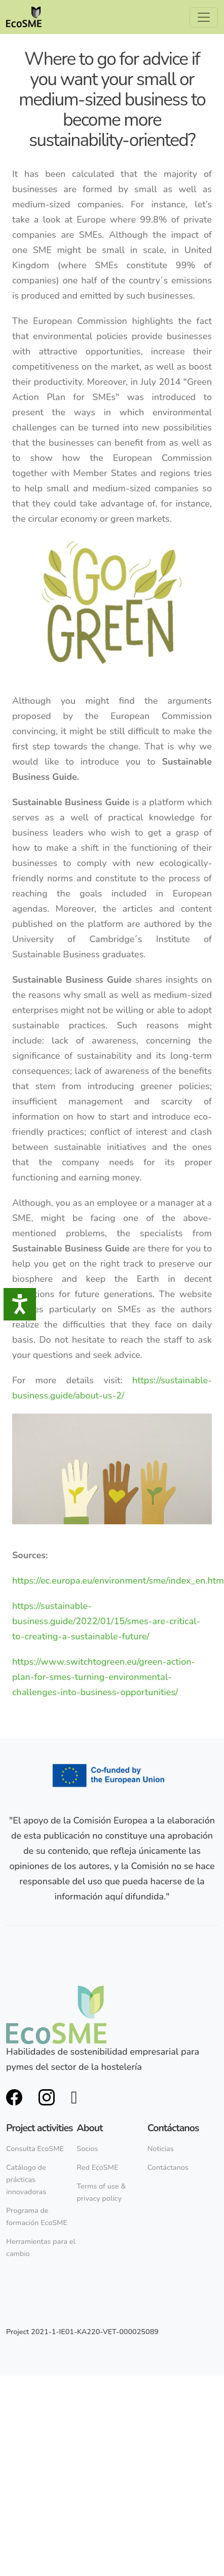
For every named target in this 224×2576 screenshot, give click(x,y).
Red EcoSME (97, 2167)
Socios (87, 2148)
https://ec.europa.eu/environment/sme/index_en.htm (118, 1581)
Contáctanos (168, 2167)
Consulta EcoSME (35, 2148)
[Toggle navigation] (204, 17)
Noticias (160, 2148)
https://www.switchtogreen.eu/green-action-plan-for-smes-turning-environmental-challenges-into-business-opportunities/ (103, 1677)
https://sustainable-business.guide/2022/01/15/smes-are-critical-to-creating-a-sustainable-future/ (106, 1621)
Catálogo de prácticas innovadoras (26, 2179)
